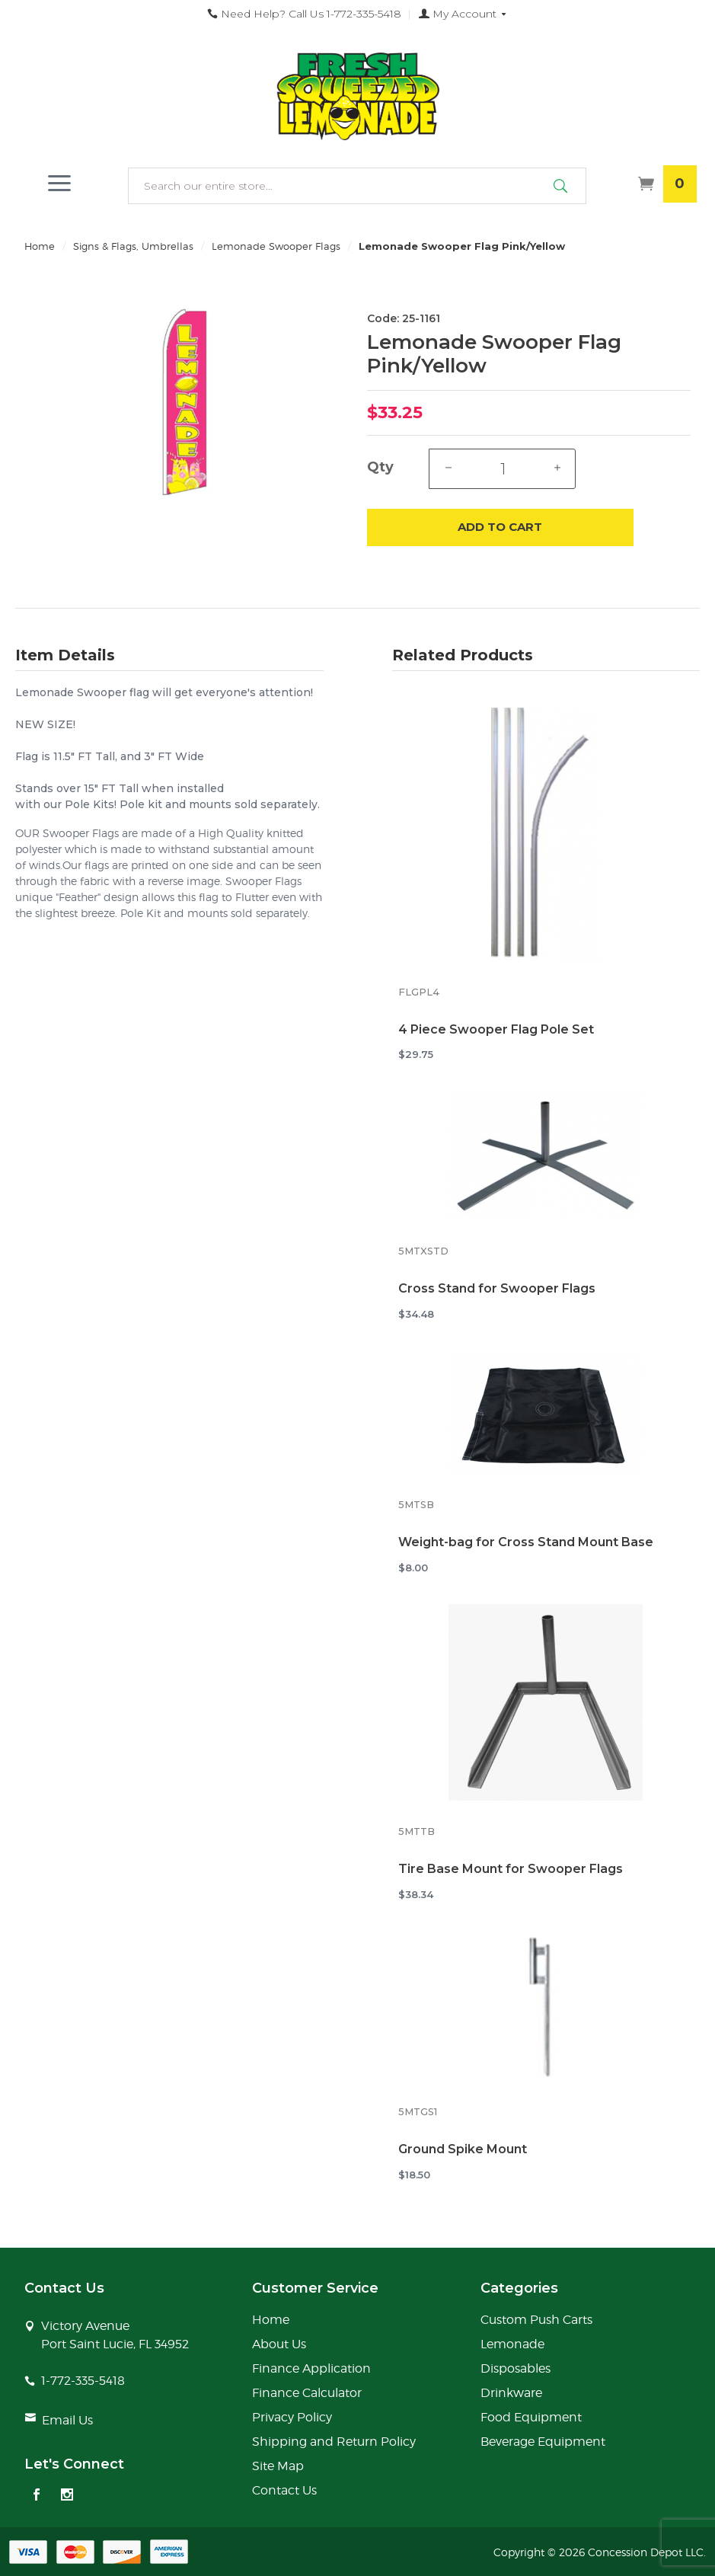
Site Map (278, 2466)
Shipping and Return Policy (334, 2441)
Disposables (515, 2368)
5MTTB (416, 1831)
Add (500, 527)
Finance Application (311, 2368)
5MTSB (416, 1504)
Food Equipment (531, 2417)
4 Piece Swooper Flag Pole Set (496, 1029)
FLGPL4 (418, 992)
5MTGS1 (417, 2111)
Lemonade (512, 2344)
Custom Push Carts (536, 2319)
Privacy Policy (292, 2417)
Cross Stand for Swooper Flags (496, 1288)
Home (39, 246)
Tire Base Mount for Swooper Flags (510, 1869)
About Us (279, 2344)
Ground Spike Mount (462, 2149)
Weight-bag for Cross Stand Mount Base (525, 1542)
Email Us (67, 2420)
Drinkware (511, 2393)
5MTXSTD (423, 1251)
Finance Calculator (307, 2393)
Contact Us (284, 2490)
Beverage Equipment (542, 2441)
